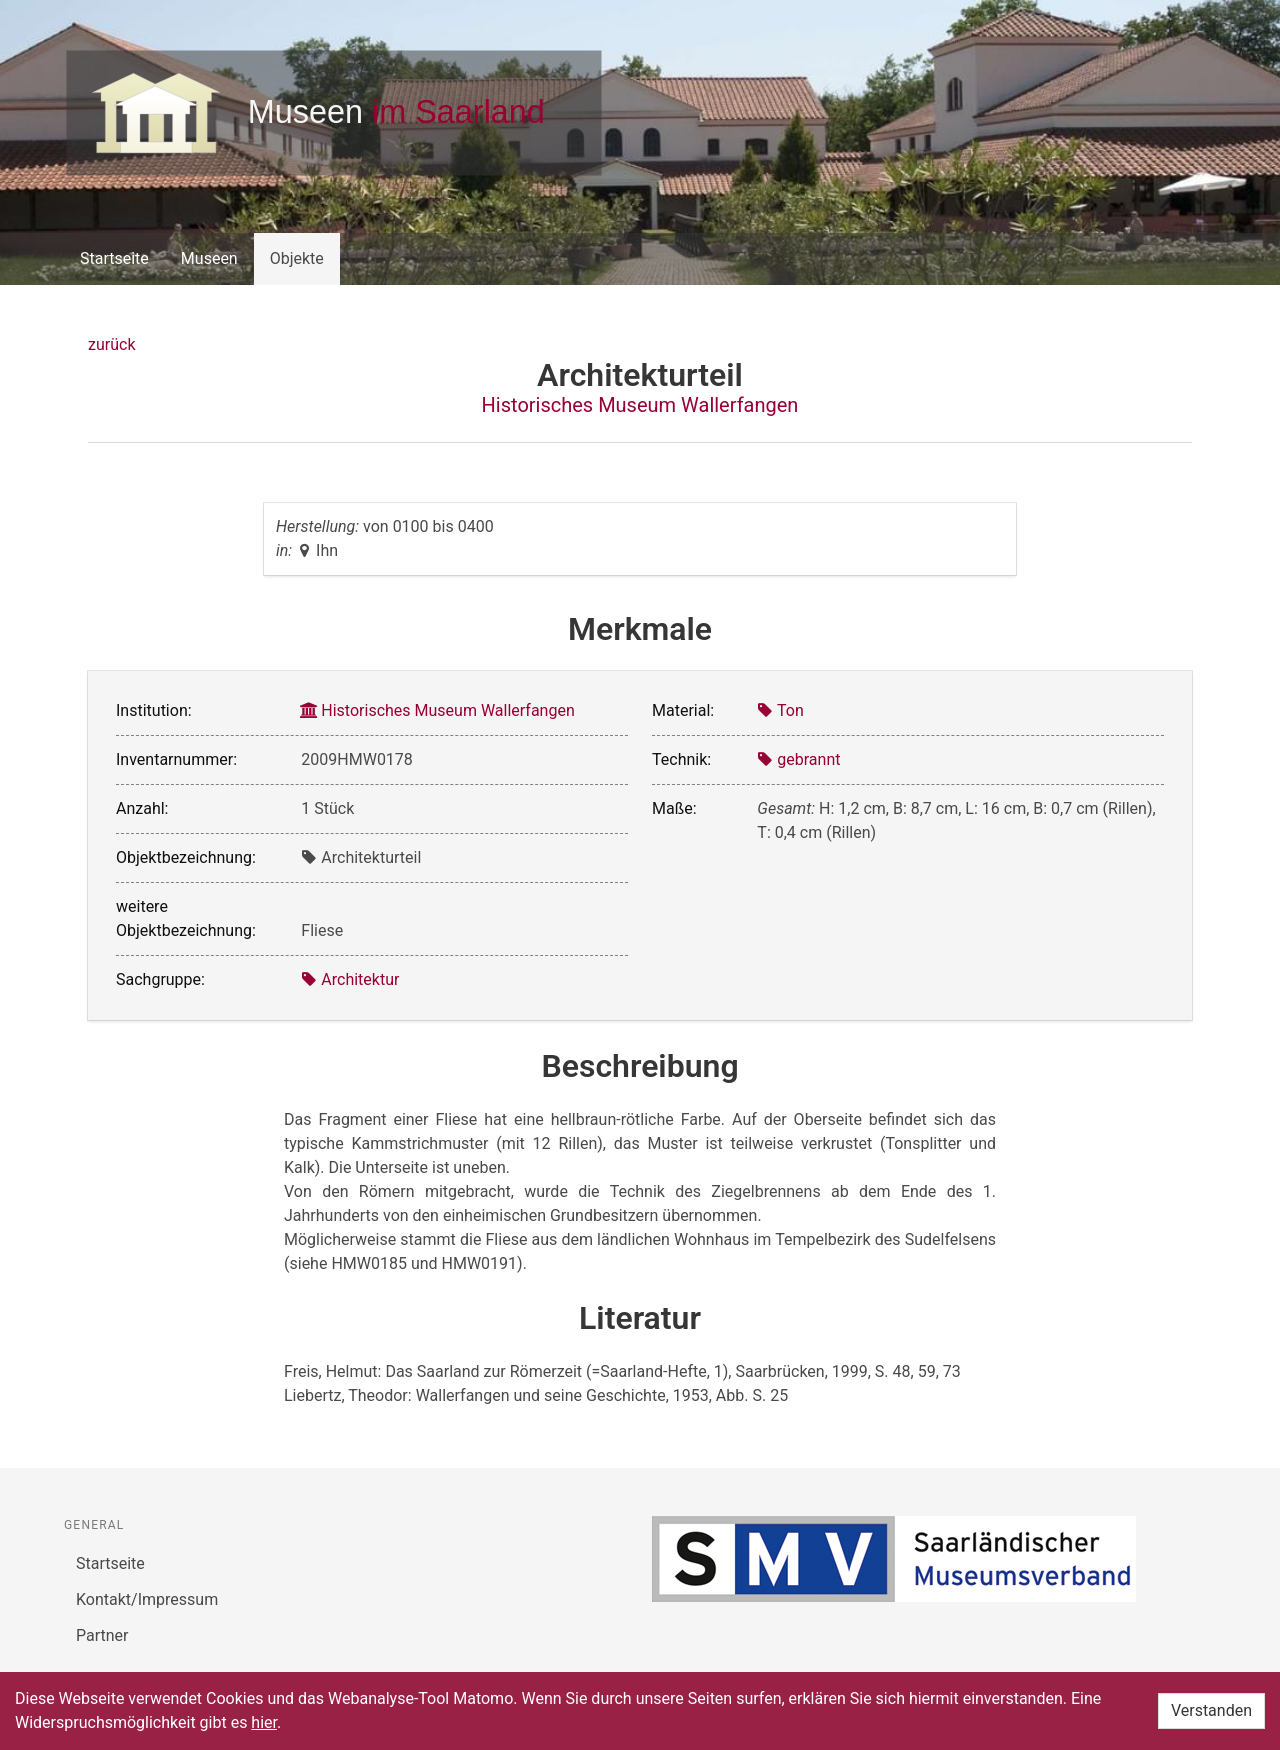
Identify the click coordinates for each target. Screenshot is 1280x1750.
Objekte (297, 258)
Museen (209, 258)
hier (264, 1722)
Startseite (114, 258)
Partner (102, 1635)
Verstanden (1211, 1710)
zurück (111, 344)
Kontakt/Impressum (147, 1599)
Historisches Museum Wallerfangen (640, 405)
